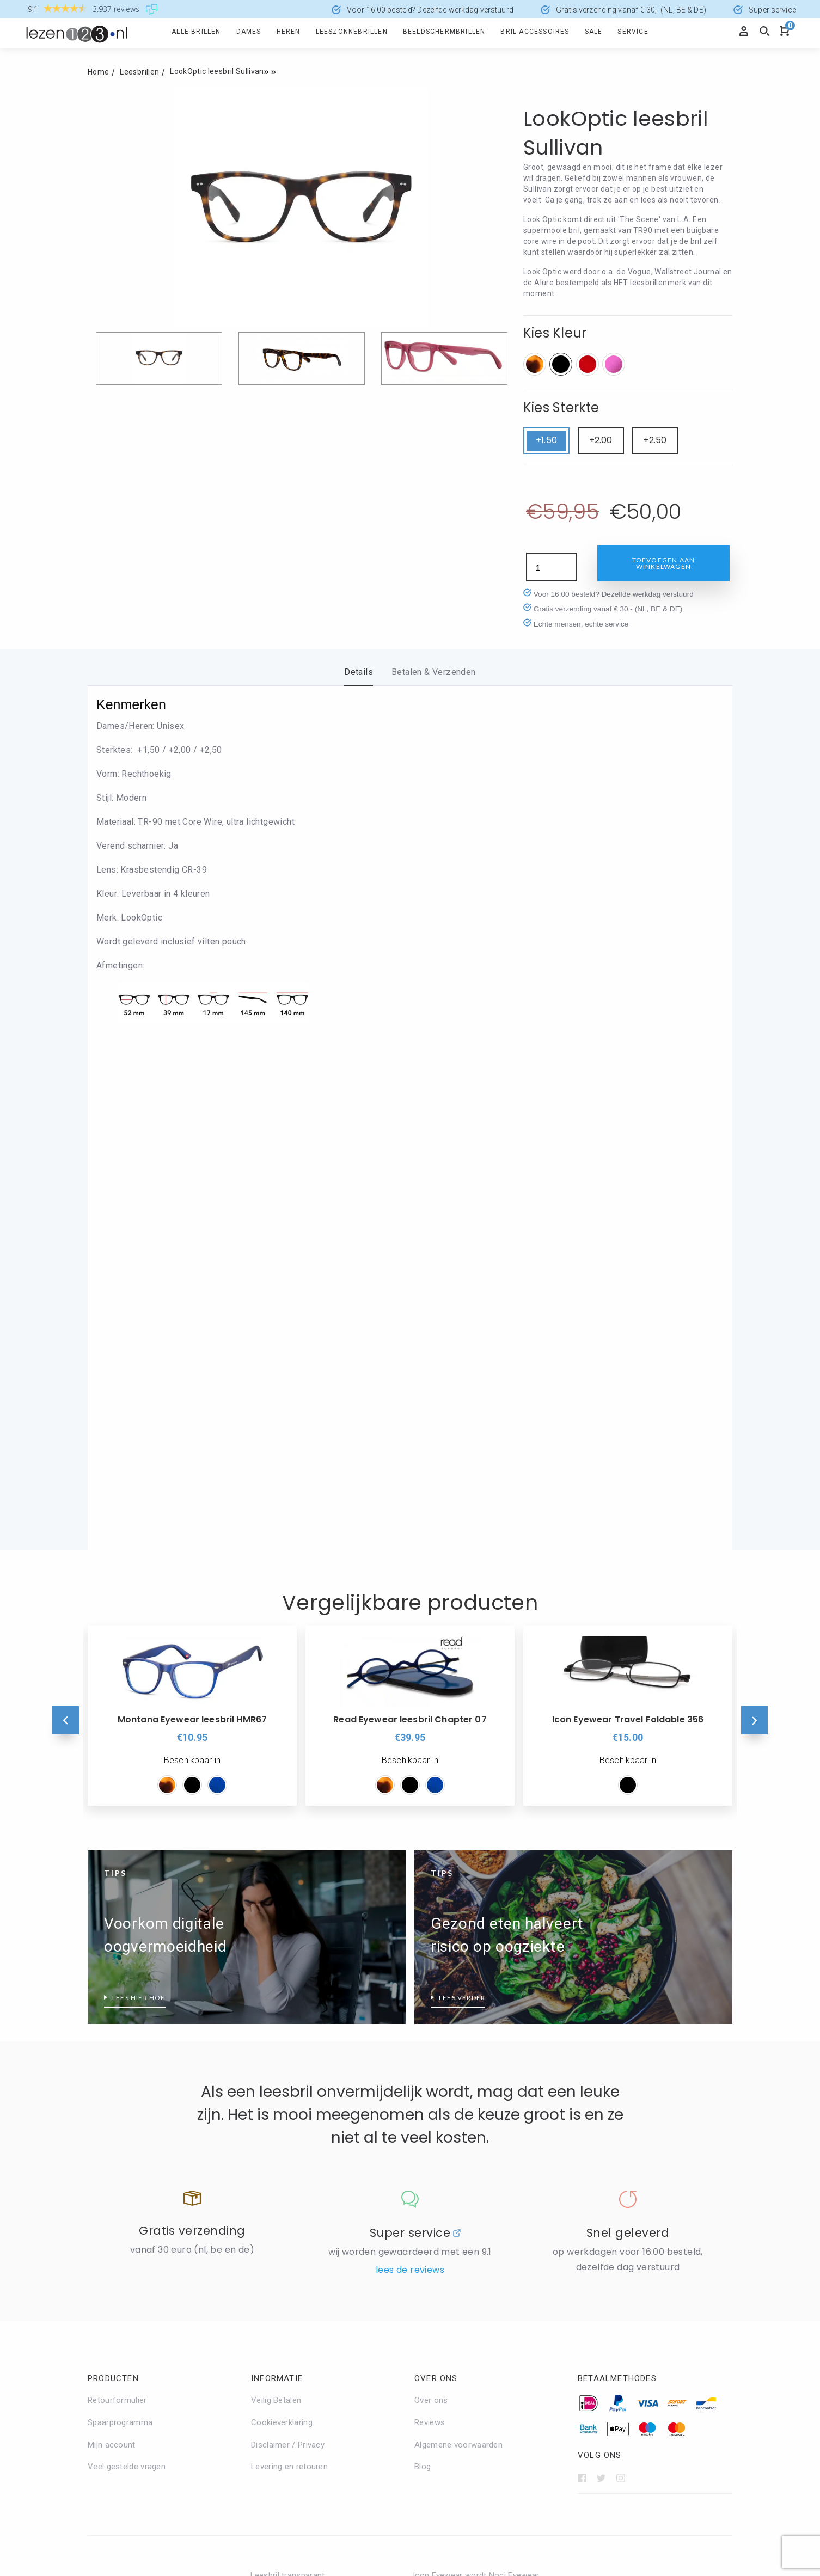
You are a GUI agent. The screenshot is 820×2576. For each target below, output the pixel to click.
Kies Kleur (554, 333)
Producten (113, 1936)
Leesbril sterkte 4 (608, 2323)
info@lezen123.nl (446, 2484)
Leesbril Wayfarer (445, 2302)
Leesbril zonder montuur (458, 2324)
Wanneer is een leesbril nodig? (144, 2257)
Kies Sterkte (561, 407)
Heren (289, 31)
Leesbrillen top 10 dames (134, 2213)
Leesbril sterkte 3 (608, 2279)
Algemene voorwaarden (458, 2002)
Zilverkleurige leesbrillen (294, 2177)
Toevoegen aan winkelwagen (663, 563)
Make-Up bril (436, 2346)
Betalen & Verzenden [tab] (433, 672)
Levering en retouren (289, 2024)
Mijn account (112, 2002)
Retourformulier (117, 1958)
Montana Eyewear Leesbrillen (467, 2155)
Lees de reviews (410, 1827)
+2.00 (601, 440)
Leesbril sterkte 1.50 (613, 2213)
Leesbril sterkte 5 (608, 2367)
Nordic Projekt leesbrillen (459, 2177)
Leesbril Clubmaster (450, 2280)
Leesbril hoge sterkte (615, 2169)
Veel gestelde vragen (127, 2024)
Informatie (277, 1936)
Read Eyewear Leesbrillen (460, 2199)
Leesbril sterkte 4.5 (611, 2346)
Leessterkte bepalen (613, 2390)
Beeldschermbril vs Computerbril (148, 2169)
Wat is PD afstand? (123, 2323)
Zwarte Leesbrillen (284, 2199)
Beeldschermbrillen (444, 31)
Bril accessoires (534, 31)
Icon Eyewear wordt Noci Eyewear (476, 2133)
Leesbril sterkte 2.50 (613, 2257)
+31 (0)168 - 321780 (452, 2471)
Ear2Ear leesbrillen (284, 2302)
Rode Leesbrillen (281, 2155)
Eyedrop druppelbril (285, 2324)
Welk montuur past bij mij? (462, 2368)
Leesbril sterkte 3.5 (611, 2301)
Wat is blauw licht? (122, 2301)
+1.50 (546, 440)
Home (98, 72)
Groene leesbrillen (121, 2382)
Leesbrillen (139, 72)
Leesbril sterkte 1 (608, 2190)
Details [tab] (358, 672)
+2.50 (654, 440)
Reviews (429, 1980)
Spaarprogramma (120, 1980)
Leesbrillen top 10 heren (132, 2235)
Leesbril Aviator (442, 2257)
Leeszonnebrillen (352, 31)
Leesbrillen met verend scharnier (148, 2190)
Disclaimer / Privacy (288, 2002)
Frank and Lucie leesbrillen (299, 2346)
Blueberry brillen (279, 2280)
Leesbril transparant (287, 2133)
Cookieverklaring (282, 1980)
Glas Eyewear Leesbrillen (296, 2368)
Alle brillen (196, 31)
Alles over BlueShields (291, 2257)
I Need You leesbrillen (290, 2390)
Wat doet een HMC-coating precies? (155, 2279)
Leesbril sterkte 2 (608, 2235)
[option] (301, 207)
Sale (594, 31)
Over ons (436, 1936)
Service (632, 31)
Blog (422, 2024)
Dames (248, 31)
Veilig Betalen (276, 1958)
